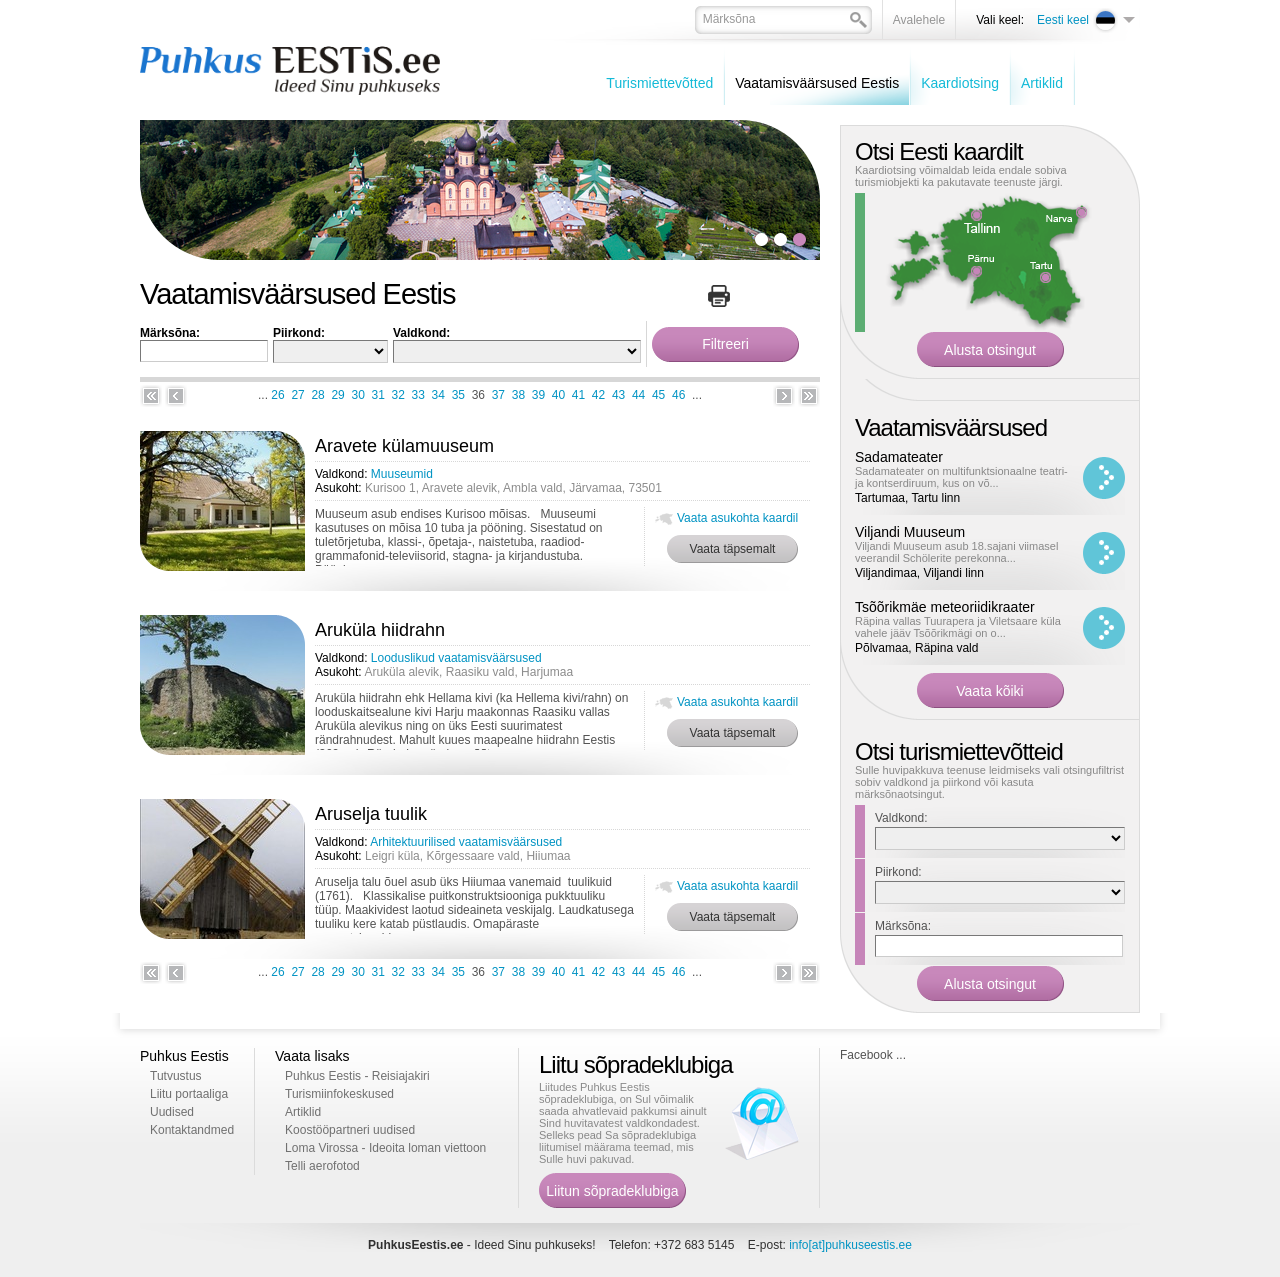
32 (398, 395)
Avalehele (919, 20)
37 (498, 395)
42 (598, 395)
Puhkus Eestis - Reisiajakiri (357, 1076)
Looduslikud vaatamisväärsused (456, 658)
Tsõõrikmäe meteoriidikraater (945, 607)
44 (638, 395)
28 (317, 395)
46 (678, 395)
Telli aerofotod (322, 1166)
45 (658, 395)
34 (438, 395)
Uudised (172, 1112)
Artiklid (1042, 83)
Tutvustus (176, 1076)
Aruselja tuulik (371, 814)
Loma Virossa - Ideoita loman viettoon (385, 1148)
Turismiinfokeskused (339, 1094)
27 (297, 395)
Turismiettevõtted (659, 83)
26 (277, 395)
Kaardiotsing (960, 83)
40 (558, 395)
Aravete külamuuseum (404, 446)
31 (378, 395)
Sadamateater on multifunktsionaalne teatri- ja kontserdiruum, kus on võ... (961, 477)
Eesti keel (1063, 20)
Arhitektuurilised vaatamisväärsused (466, 842)
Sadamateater (899, 457)
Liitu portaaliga (189, 1094)
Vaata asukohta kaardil (737, 518)
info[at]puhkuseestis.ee (850, 1245)
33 (418, 395)
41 (578, 395)
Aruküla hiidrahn (380, 630)
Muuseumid (402, 474)
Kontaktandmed (192, 1130)
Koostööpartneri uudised (350, 1130)
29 (337, 395)
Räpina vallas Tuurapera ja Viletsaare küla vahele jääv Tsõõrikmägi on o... (958, 627)
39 (538, 395)
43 (618, 395)
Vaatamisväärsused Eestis (817, 83)
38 (518, 395)
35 (458, 395)
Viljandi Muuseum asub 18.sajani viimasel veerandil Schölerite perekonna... (956, 552)
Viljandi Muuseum (910, 532)
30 (357, 395)
